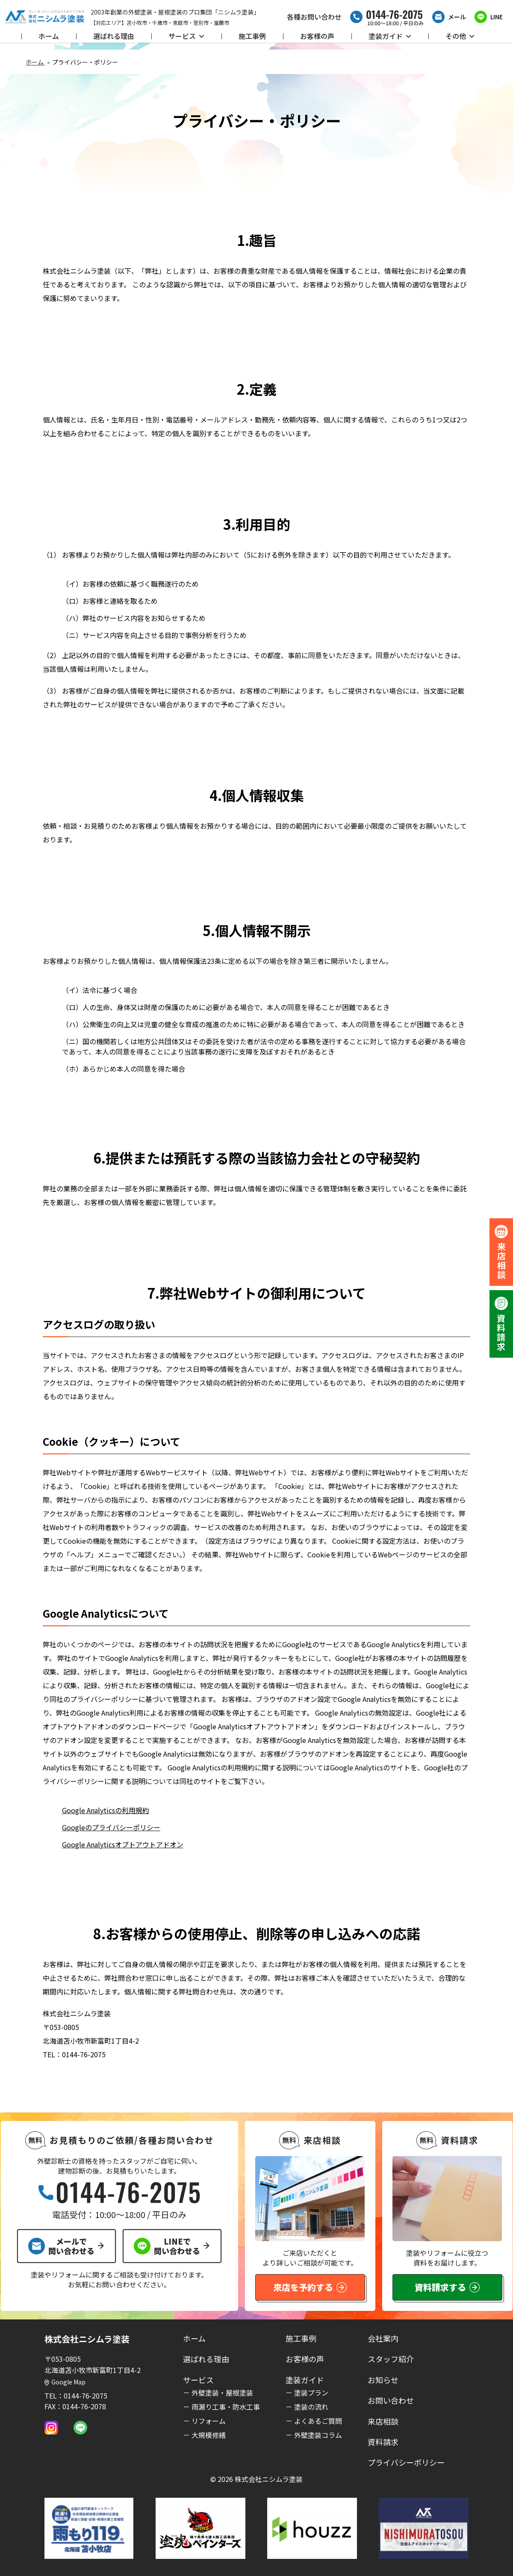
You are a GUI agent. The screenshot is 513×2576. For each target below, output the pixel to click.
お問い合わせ (391, 2400)
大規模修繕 (209, 2435)
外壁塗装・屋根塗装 (222, 2392)
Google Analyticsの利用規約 (105, 1810)
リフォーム (209, 2421)
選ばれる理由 (113, 36)
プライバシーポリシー (406, 2462)
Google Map (65, 2382)
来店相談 (383, 2421)
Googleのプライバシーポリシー (111, 1827)
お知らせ (383, 2379)
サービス (186, 36)
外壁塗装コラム (318, 2435)
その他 (460, 36)
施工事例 (252, 36)
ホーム (48, 36)
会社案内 (383, 2338)
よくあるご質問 (318, 2421)
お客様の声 (317, 36)
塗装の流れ (311, 2407)
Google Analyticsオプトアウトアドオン (122, 1844)
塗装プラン (311, 2392)
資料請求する (447, 2287)
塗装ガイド (390, 36)
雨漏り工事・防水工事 (226, 2407)
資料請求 (383, 2441)
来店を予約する (310, 2287)
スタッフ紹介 (391, 2358)
